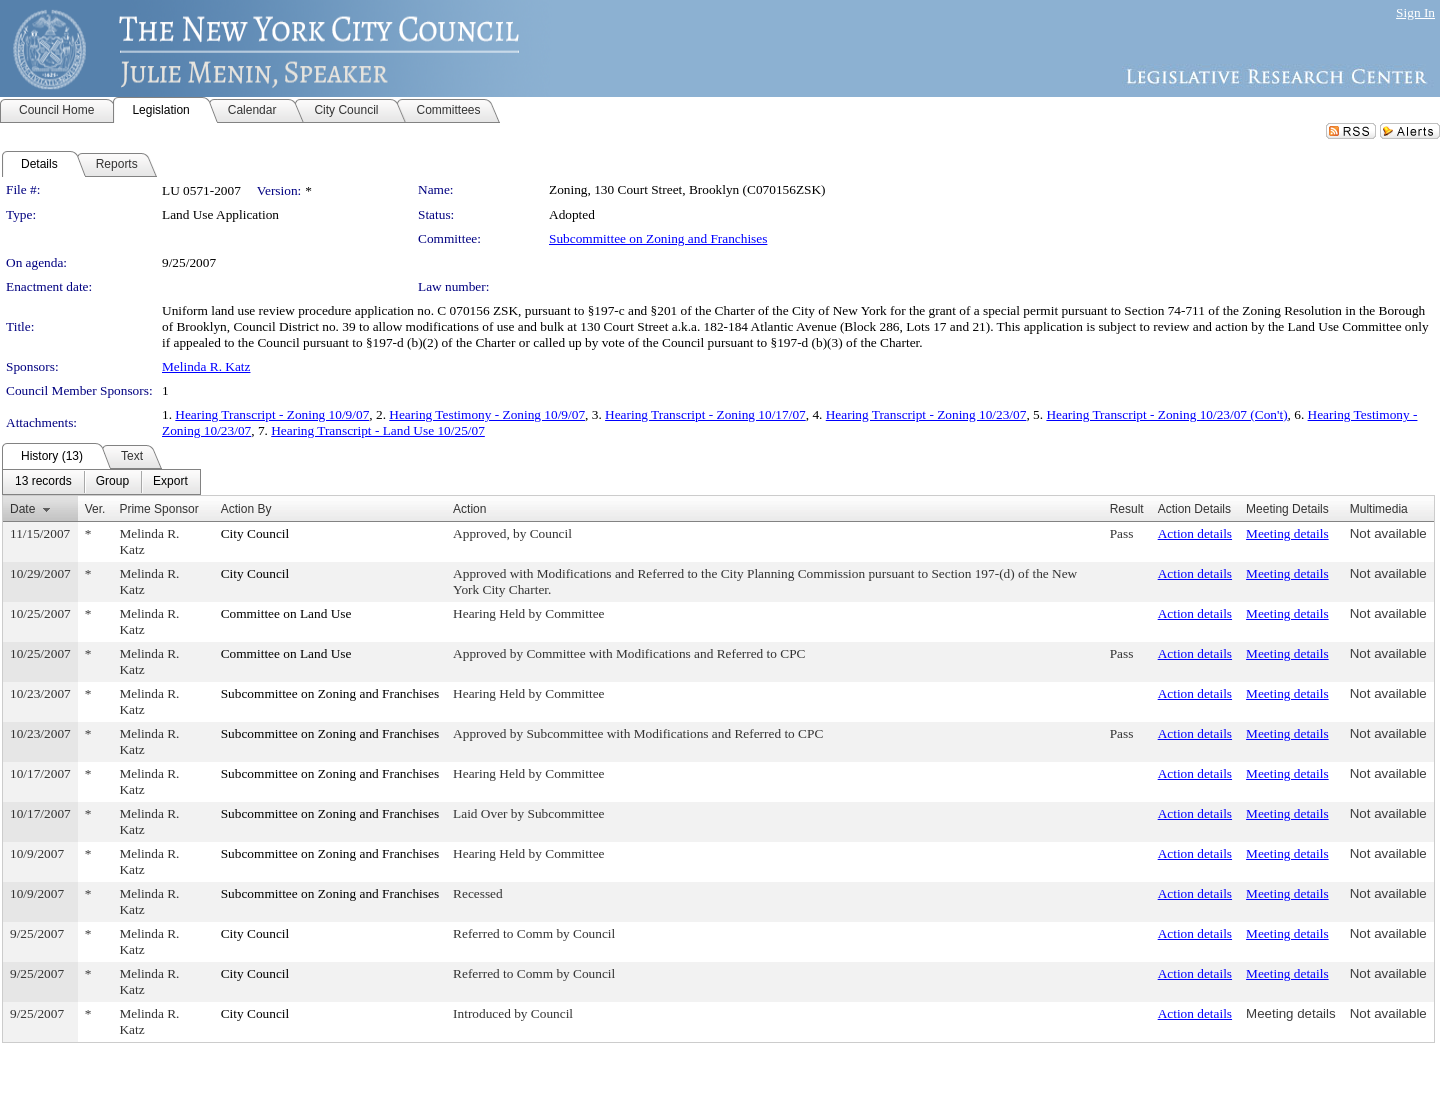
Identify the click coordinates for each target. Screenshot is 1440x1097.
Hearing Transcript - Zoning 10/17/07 (705, 414)
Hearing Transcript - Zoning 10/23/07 (926, 414)
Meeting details (1287, 533)
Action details (1195, 533)
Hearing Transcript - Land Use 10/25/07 (378, 430)
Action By (246, 509)
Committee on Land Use (286, 613)
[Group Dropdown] (112, 482)
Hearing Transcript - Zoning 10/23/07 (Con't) (1166, 414)
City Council (255, 533)
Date (22, 509)
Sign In (1415, 12)
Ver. (95, 509)
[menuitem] (43, 482)
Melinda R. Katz (206, 366)
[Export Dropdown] (170, 482)
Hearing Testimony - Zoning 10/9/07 (487, 414)
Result (1127, 509)
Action (469, 509)
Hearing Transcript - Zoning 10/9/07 (272, 414)
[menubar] (101, 482)
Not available (1388, 533)
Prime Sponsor (158, 509)
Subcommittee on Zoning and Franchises (658, 238)
